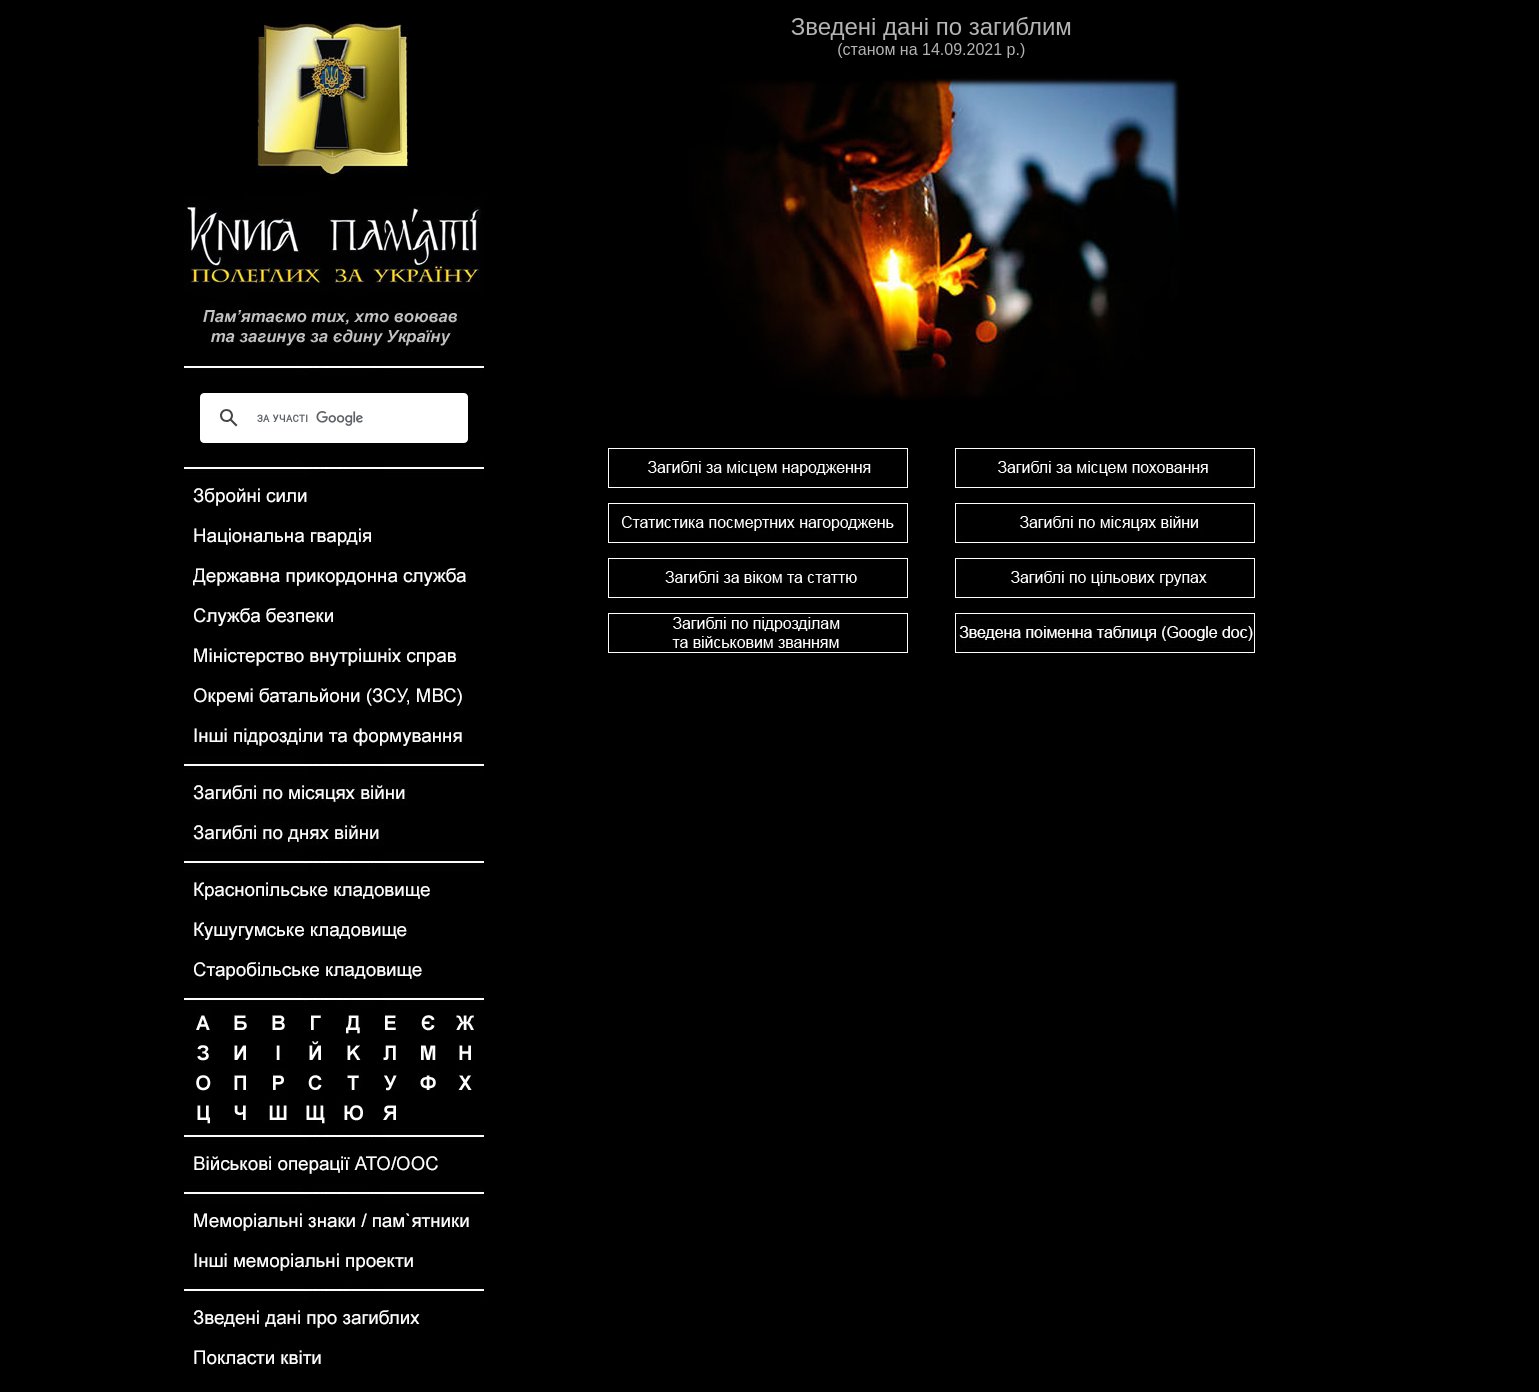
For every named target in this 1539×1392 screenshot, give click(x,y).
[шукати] (331, 418)
